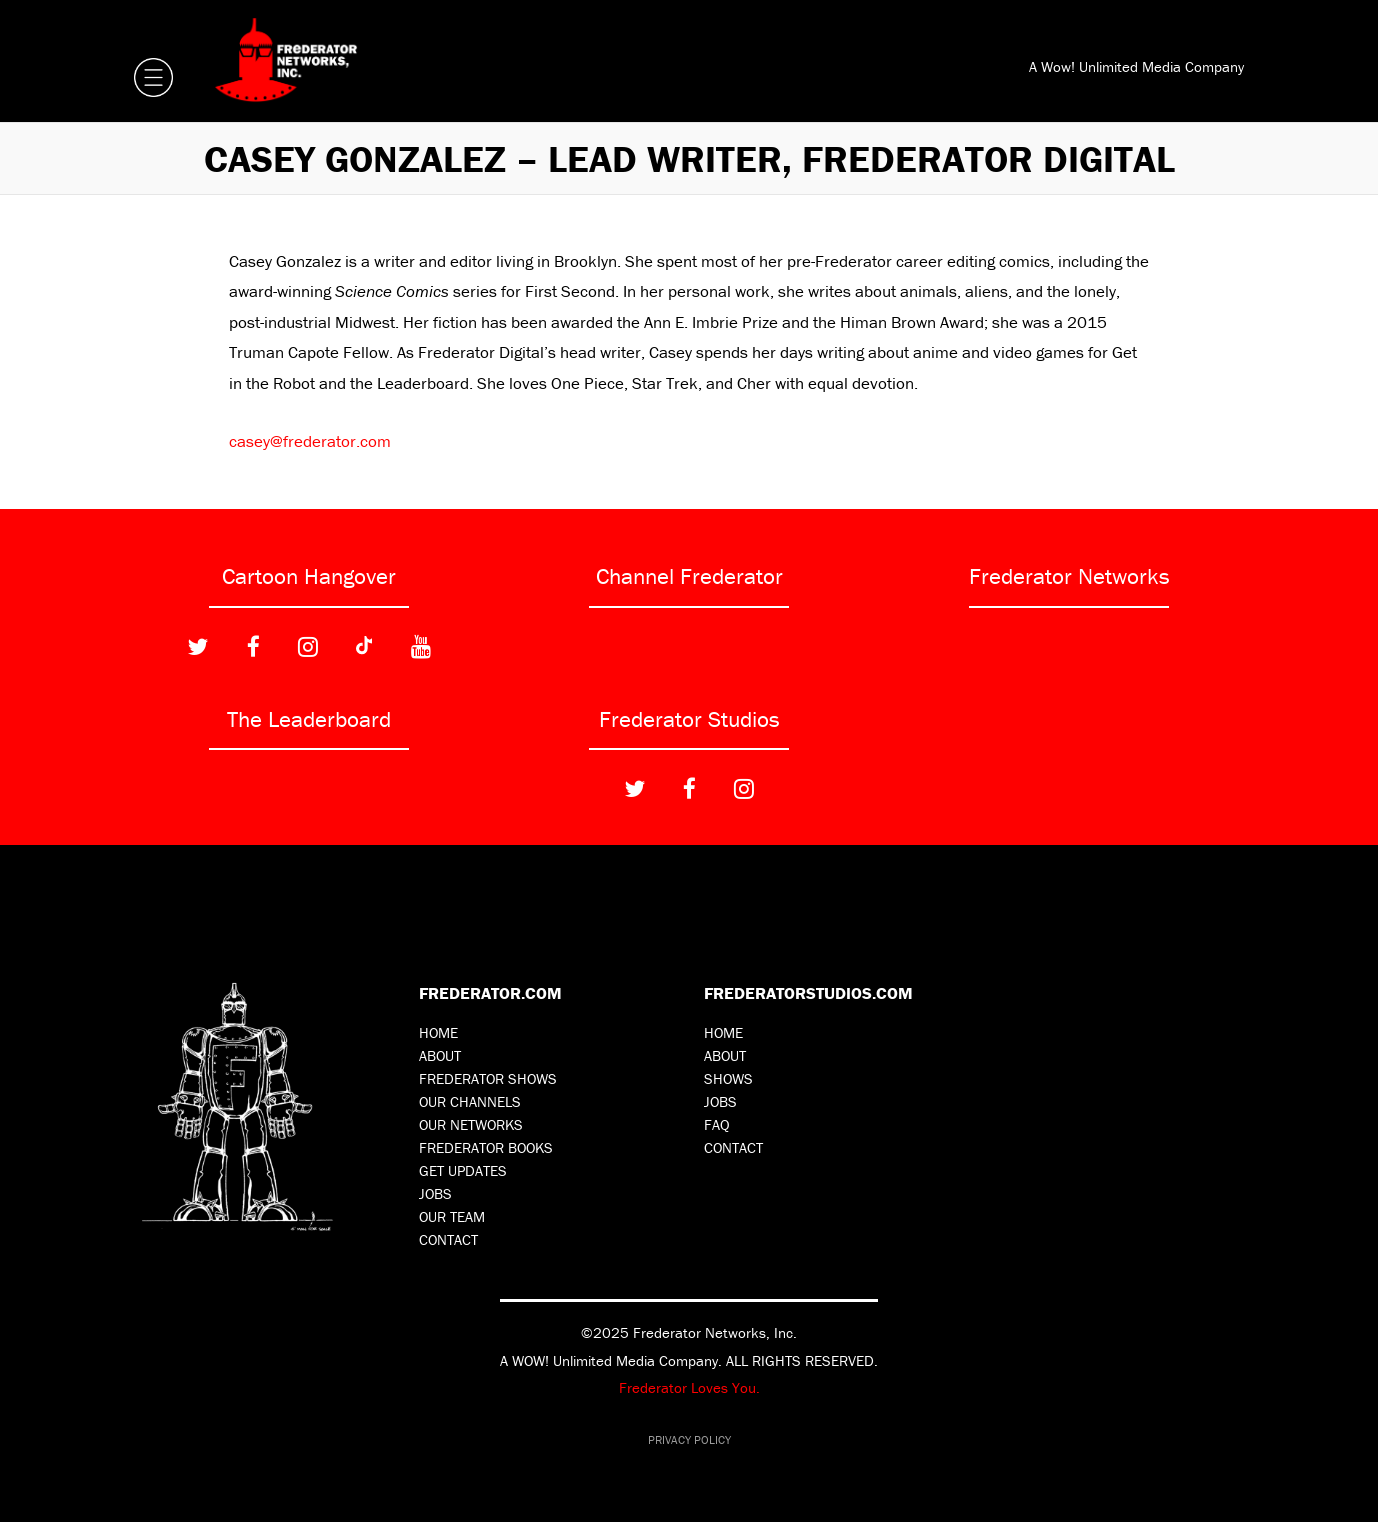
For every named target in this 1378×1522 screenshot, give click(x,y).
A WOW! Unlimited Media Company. (611, 1360)
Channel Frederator (689, 576)
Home (438, 1032)
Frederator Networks (1069, 576)
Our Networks (471, 1124)
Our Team (452, 1216)
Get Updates (463, 1170)
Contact (448, 1239)
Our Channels (470, 1101)
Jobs (435, 1193)
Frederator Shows (488, 1078)
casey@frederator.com (310, 441)
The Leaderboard (309, 719)
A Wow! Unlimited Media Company (1136, 66)
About (440, 1055)
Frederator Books (486, 1147)
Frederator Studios (689, 719)
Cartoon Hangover (309, 576)
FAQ (717, 1124)
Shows (728, 1078)
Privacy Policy (689, 1439)
